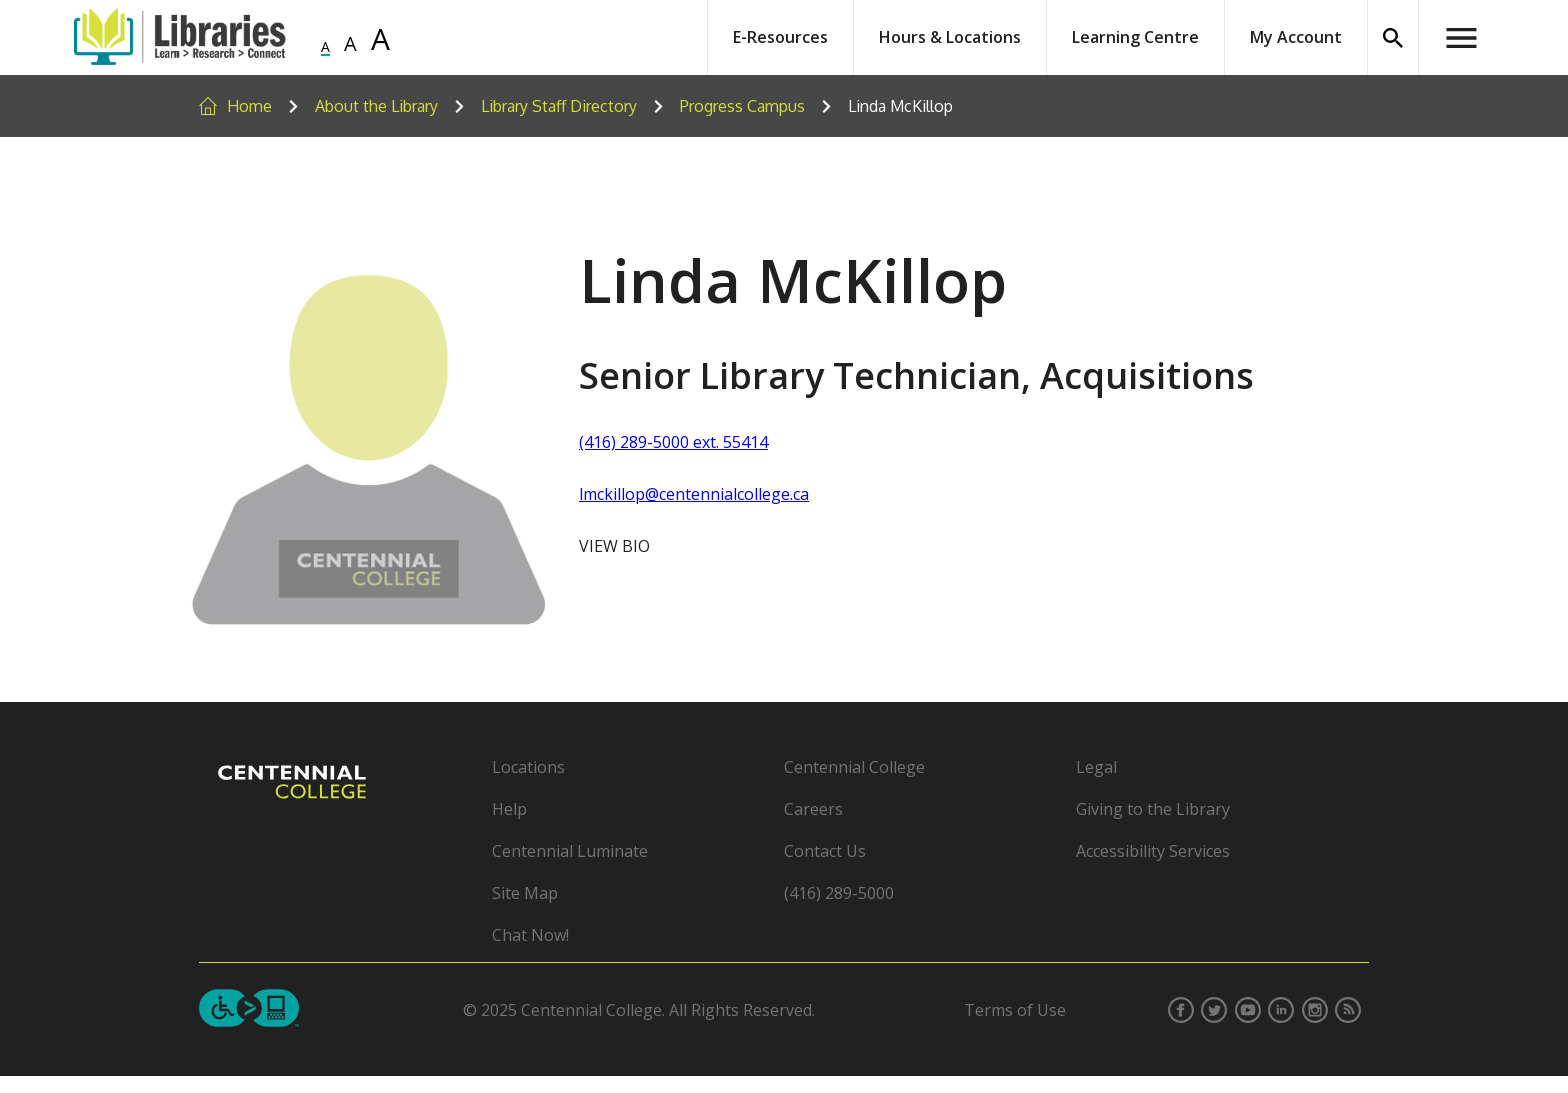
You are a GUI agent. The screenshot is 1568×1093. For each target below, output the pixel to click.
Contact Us (825, 851)
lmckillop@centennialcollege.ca (694, 494)
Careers (813, 809)
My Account (1296, 37)
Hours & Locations (950, 37)
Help (509, 809)
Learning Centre (1135, 37)
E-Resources (780, 37)
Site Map (525, 893)
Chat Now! (530, 935)
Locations (528, 767)
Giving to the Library (1153, 809)
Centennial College (854, 767)
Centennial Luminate (570, 851)
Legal (1096, 767)
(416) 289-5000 (839, 893)
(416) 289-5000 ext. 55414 (673, 442)
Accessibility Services (1153, 851)
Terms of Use (1015, 1010)
